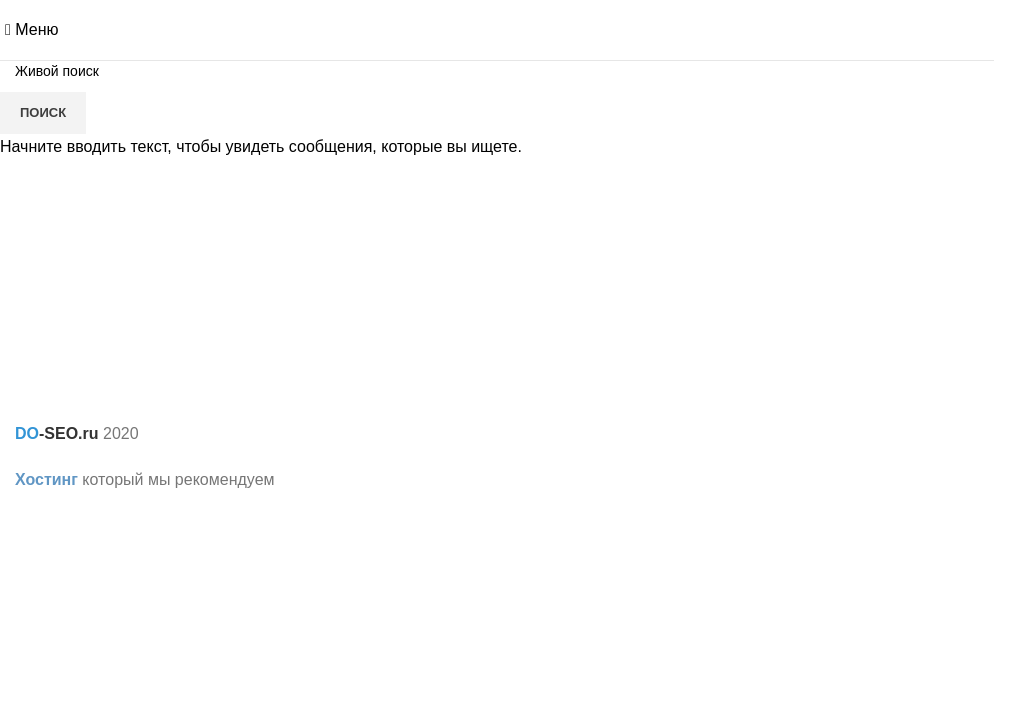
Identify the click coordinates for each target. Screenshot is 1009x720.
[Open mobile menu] (32, 29)
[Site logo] (497, 28)
